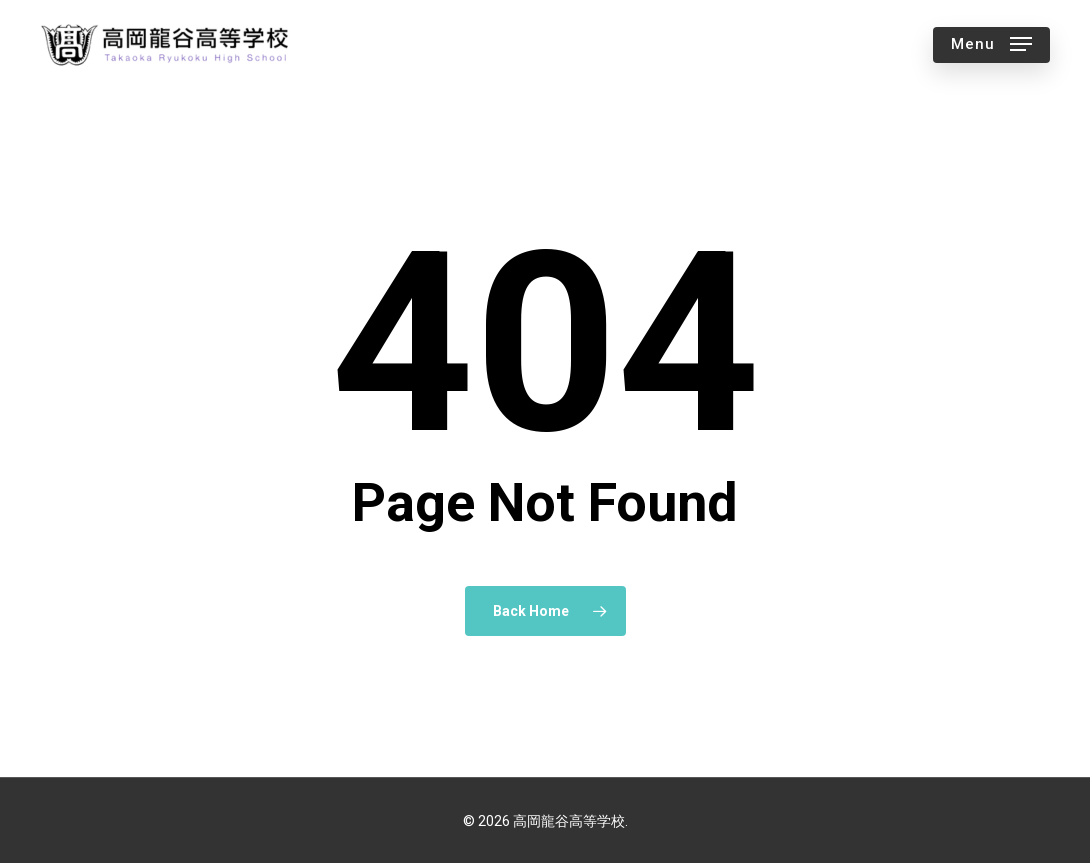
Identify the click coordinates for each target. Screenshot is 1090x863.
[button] (991, 44)
